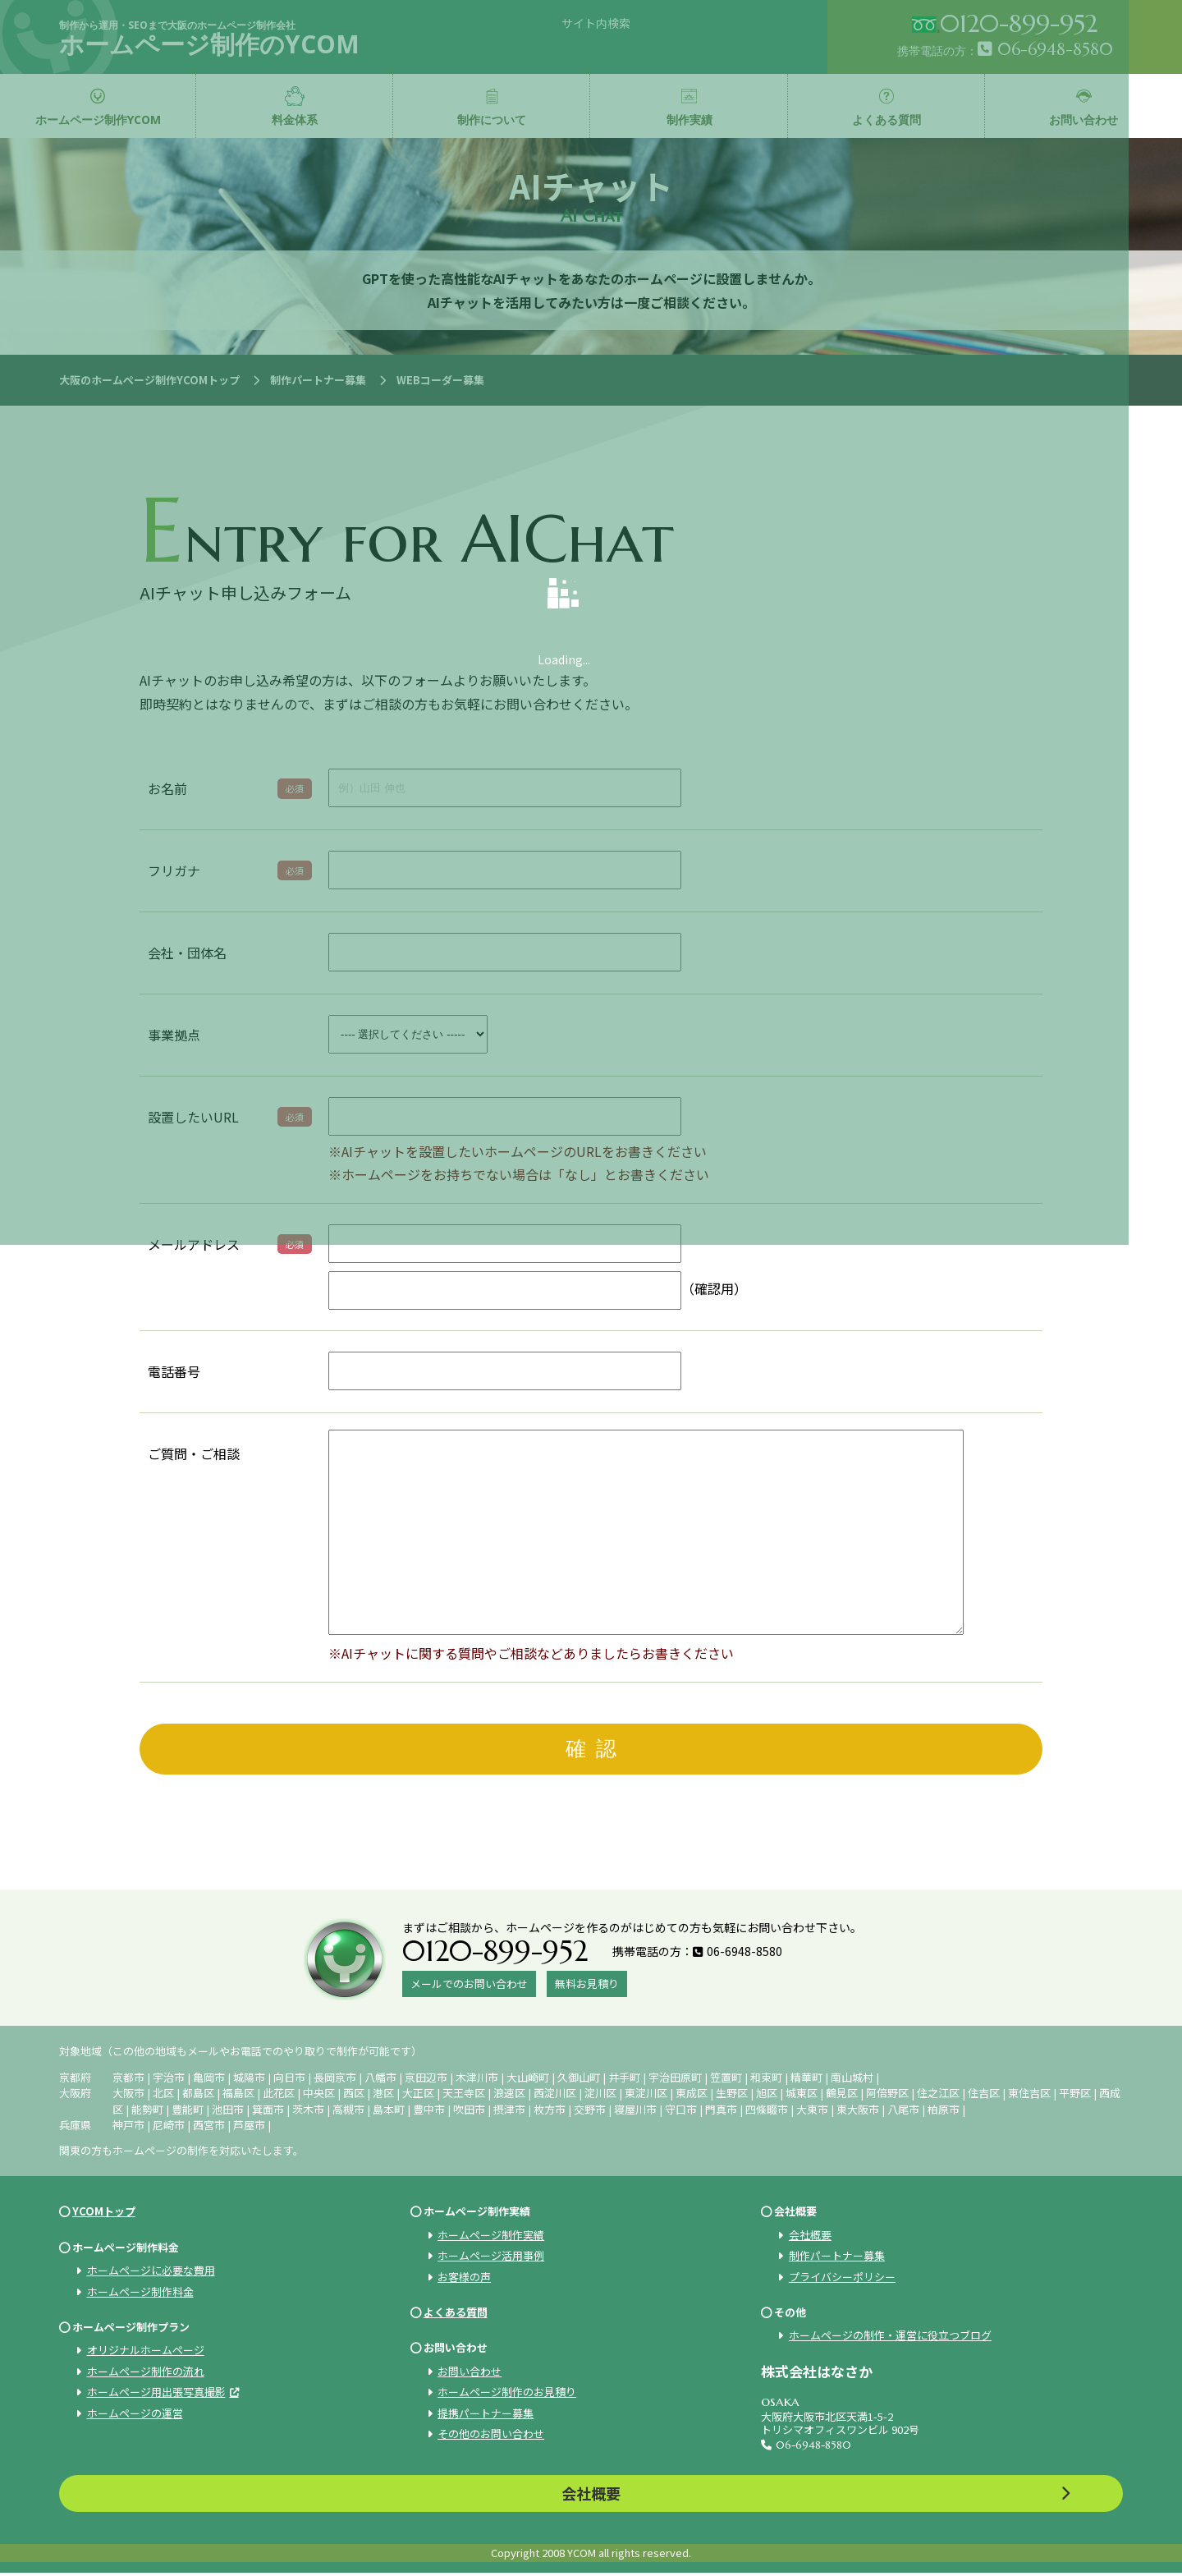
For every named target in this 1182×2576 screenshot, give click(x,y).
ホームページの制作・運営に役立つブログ (890, 2338)
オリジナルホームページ (145, 2353)
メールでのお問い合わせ (469, 1986)
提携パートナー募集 (486, 2415)
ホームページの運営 (135, 2415)
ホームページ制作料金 (140, 2294)
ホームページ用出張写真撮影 (156, 2394)
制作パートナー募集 (837, 2258)
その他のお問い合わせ (491, 2436)
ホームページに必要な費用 (151, 2272)
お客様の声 (464, 2279)
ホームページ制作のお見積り (507, 2394)
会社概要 (810, 2237)
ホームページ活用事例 (491, 2258)
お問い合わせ (470, 2373)
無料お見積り (587, 1986)
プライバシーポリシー (842, 2279)
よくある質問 (456, 2314)
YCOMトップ (103, 2214)
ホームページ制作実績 (491, 2237)
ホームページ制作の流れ (145, 2373)
